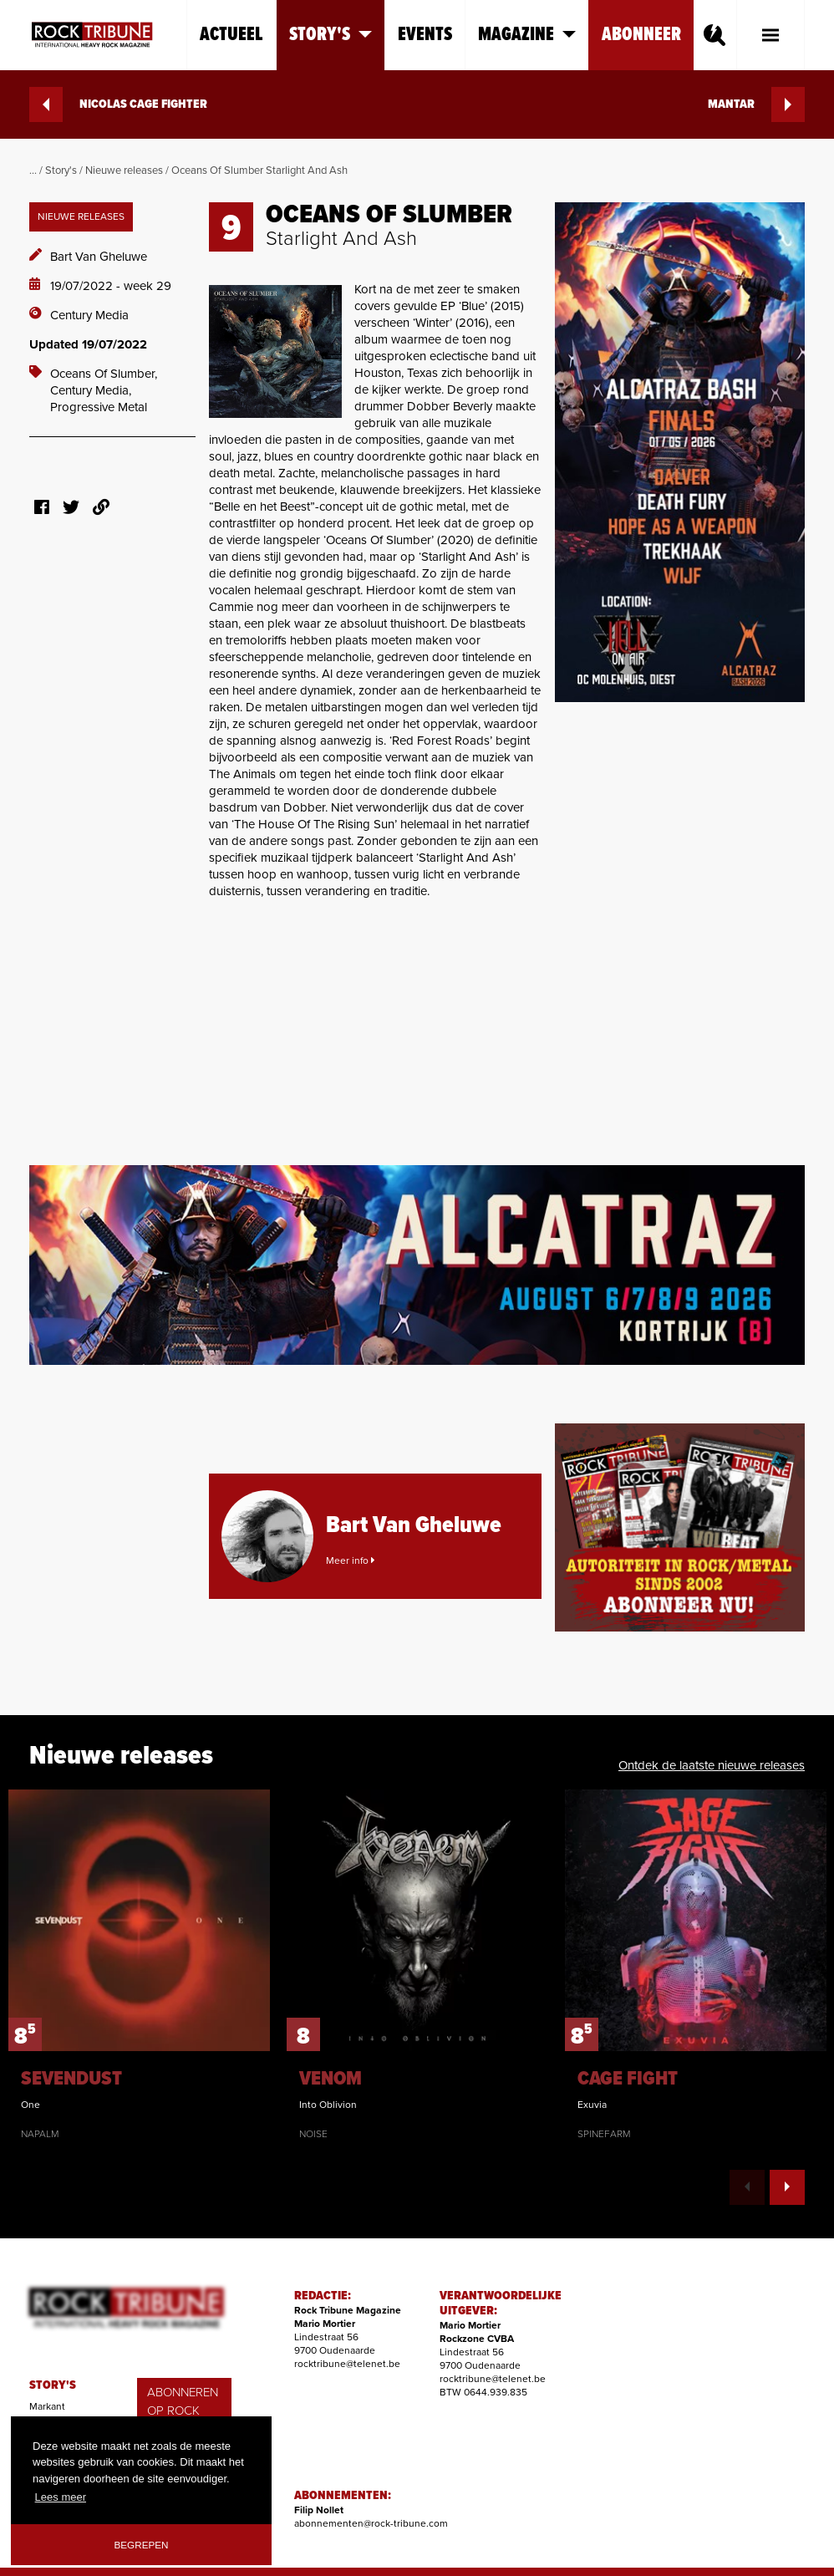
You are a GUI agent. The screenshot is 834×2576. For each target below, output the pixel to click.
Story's (61, 170)
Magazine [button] (527, 35)
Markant (47, 2406)
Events (425, 35)
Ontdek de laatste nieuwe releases (711, 1765)
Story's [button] (330, 35)
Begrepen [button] (141, 2544)
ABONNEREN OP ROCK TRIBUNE (182, 2411)
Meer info (350, 1560)
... (33, 170)
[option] (139, 1965)
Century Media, (90, 390)
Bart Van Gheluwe (98, 256)
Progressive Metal (98, 407)
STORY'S (52, 2385)
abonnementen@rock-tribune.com (371, 2523)
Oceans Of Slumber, (103, 373)
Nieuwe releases (124, 170)
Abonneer (641, 35)
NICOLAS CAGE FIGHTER (118, 104)
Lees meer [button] (60, 2497)
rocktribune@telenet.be (347, 2364)
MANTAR (756, 104)
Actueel (231, 35)
